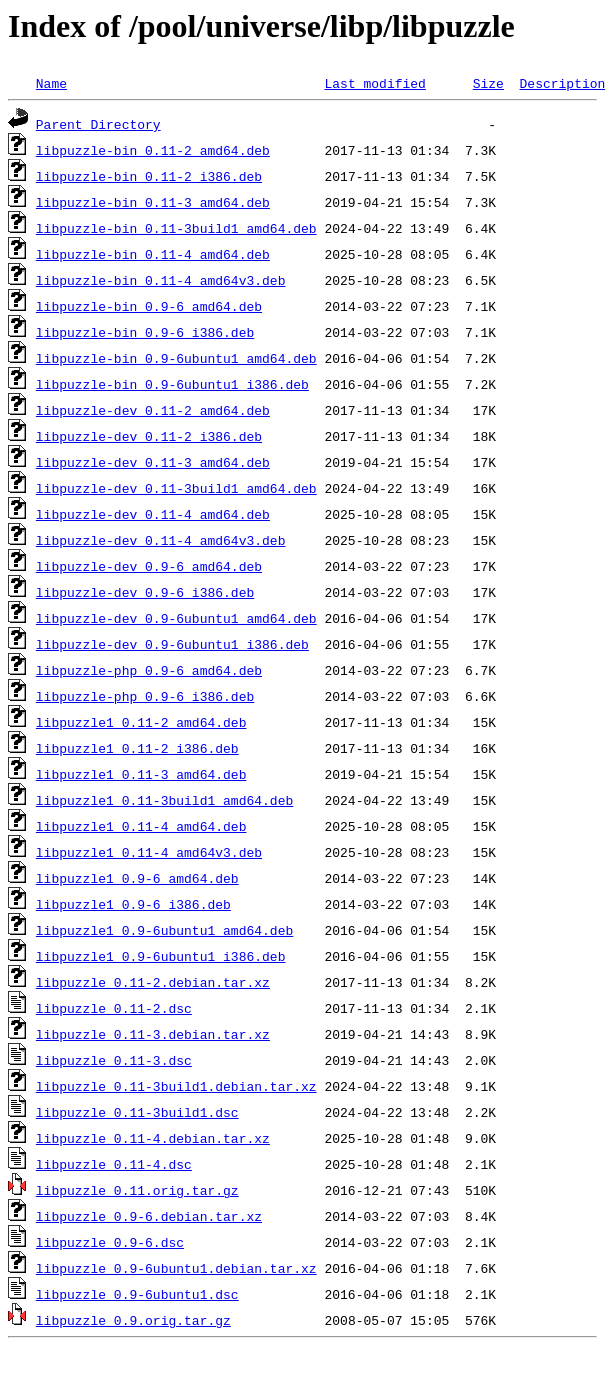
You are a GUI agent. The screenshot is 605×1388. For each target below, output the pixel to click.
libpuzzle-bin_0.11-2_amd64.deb (153, 150)
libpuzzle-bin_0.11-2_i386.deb (149, 176)
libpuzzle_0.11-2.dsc (114, 1008)
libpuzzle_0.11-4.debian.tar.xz (153, 1138)
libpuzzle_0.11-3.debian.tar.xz (153, 1034)
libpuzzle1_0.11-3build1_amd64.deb (164, 800)
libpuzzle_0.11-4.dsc (114, 1164)
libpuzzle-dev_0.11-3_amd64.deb (153, 462)
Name (51, 83)
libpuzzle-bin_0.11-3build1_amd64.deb (176, 228)
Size (488, 83)
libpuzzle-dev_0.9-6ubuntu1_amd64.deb (176, 618)
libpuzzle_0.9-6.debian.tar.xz (149, 1216)
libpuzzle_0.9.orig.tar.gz (133, 1320)
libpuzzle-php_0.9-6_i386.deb (145, 696)
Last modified (374, 83)
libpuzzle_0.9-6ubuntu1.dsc (137, 1294)
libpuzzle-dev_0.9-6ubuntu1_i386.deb (172, 644)
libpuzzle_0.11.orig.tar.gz (137, 1190)
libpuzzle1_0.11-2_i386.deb (137, 748)
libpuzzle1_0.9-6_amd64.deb (137, 878)
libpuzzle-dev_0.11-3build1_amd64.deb (176, 488)
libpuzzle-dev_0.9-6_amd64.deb (149, 566)
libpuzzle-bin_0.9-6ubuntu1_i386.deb (172, 384)
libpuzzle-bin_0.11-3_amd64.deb (153, 202)
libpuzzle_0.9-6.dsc (110, 1242)
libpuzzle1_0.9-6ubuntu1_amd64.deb (164, 930)
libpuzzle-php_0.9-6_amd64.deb (149, 670)
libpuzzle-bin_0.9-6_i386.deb (145, 332)
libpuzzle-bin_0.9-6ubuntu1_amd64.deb (176, 358)
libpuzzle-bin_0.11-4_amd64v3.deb (161, 280)
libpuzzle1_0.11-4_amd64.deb (141, 826)
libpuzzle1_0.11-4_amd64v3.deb (149, 852)
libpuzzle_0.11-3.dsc (114, 1060)
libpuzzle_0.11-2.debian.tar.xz (153, 982)
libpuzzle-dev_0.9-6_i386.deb (145, 592)
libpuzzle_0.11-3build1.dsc (137, 1112)
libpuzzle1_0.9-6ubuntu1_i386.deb (161, 956)
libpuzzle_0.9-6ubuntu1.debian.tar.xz (176, 1268)
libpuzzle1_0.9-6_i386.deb (133, 904)
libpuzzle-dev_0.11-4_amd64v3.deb (161, 540)
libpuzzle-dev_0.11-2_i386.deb (149, 436)
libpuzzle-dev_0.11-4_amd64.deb (153, 514)
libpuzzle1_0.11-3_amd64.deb (141, 774)
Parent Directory (98, 124)
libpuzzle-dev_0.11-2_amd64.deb (153, 410)
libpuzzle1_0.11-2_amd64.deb (141, 722)
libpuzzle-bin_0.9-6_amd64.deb (149, 306)
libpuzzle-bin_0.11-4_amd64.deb (153, 254)
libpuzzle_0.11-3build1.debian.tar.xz (176, 1086)
